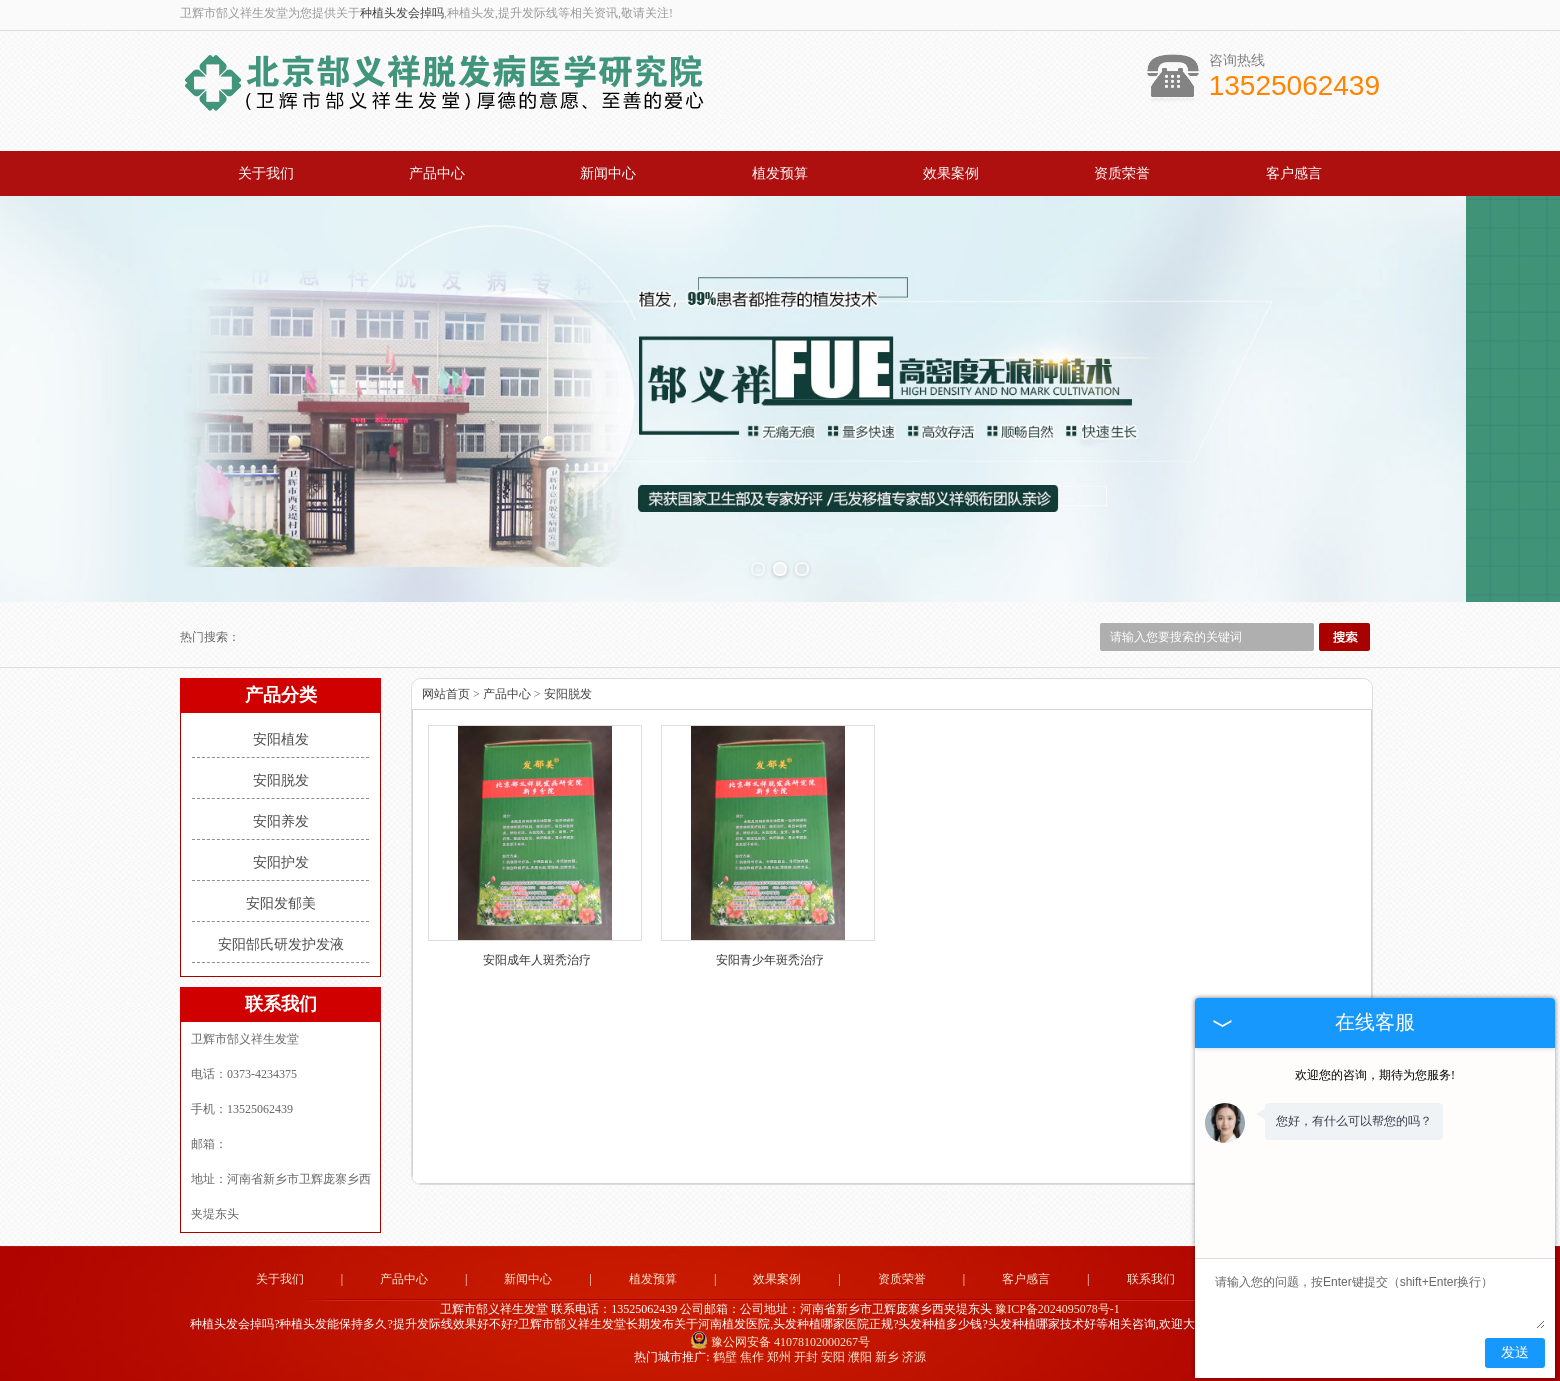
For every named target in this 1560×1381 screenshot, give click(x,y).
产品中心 (437, 173)
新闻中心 (608, 173)
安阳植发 (281, 739)
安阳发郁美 (281, 903)
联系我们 (1151, 1279)
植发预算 (780, 173)
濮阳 (860, 1357)
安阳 (833, 1357)
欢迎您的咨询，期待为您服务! (1375, 1075)
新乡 (887, 1357)
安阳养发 (281, 821)
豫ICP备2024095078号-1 (1057, 1309)
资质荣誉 (1122, 173)
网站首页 (446, 694)
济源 (914, 1357)
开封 (806, 1357)
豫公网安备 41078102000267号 (780, 1342)
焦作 (752, 1357)
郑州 (779, 1357)
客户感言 (1294, 173)
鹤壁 (725, 1357)
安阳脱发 (281, 780)
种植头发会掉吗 (402, 13)
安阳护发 (281, 862)
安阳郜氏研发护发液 (281, 944)
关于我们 (266, 173)
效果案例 (951, 173)
